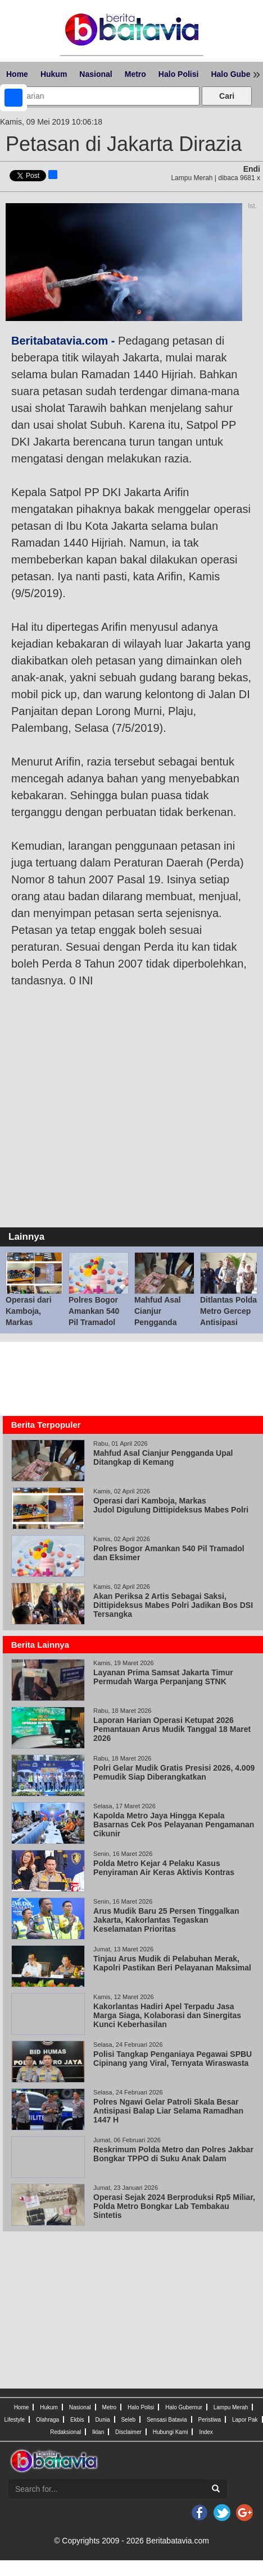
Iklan (98, 2432)
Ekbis (77, 2420)
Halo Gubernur (183, 2407)
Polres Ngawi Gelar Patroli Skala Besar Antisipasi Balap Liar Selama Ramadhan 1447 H (168, 2110)
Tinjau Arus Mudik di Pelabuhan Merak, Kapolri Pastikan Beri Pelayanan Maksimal (172, 1963)
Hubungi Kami (170, 2432)
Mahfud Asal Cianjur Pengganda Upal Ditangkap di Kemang (163, 1322)
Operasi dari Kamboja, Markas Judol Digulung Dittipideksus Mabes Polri (170, 1505)
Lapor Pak (245, 2420)
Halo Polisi (178, 74)
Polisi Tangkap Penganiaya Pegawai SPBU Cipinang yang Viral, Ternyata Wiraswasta (172, 2059)
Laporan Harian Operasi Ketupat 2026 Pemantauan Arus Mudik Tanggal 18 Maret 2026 (172, 1729)
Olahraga (47, 2420)
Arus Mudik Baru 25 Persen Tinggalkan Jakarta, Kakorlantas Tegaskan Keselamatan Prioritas (166, 1919)
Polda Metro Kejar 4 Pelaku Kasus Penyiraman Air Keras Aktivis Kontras (163, 1868)
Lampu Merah (231, 2407)
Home (17, 74)
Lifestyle (14, 2420)
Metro (135, 74)
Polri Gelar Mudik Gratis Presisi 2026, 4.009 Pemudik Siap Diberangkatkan (174, 1772)
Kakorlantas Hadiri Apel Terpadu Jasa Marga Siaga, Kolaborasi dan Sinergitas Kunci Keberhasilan (167, 2015)
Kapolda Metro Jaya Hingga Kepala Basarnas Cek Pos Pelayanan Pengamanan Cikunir (173, 1824)
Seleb (128, 2420)
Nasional (95, 74)
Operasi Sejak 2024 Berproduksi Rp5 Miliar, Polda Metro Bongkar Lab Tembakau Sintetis (174, 2206)
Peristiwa (209, 2420)
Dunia (102, 2420)
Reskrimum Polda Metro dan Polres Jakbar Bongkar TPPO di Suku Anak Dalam (173, 2154)
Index (205, 2432)
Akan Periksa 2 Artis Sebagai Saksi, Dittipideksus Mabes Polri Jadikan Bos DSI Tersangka (173, 1605)
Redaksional (65, 2432)
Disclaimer (128, 2432)
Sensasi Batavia (167, 2420)
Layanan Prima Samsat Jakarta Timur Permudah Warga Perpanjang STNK (163, 1677)
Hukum (53, 74)
